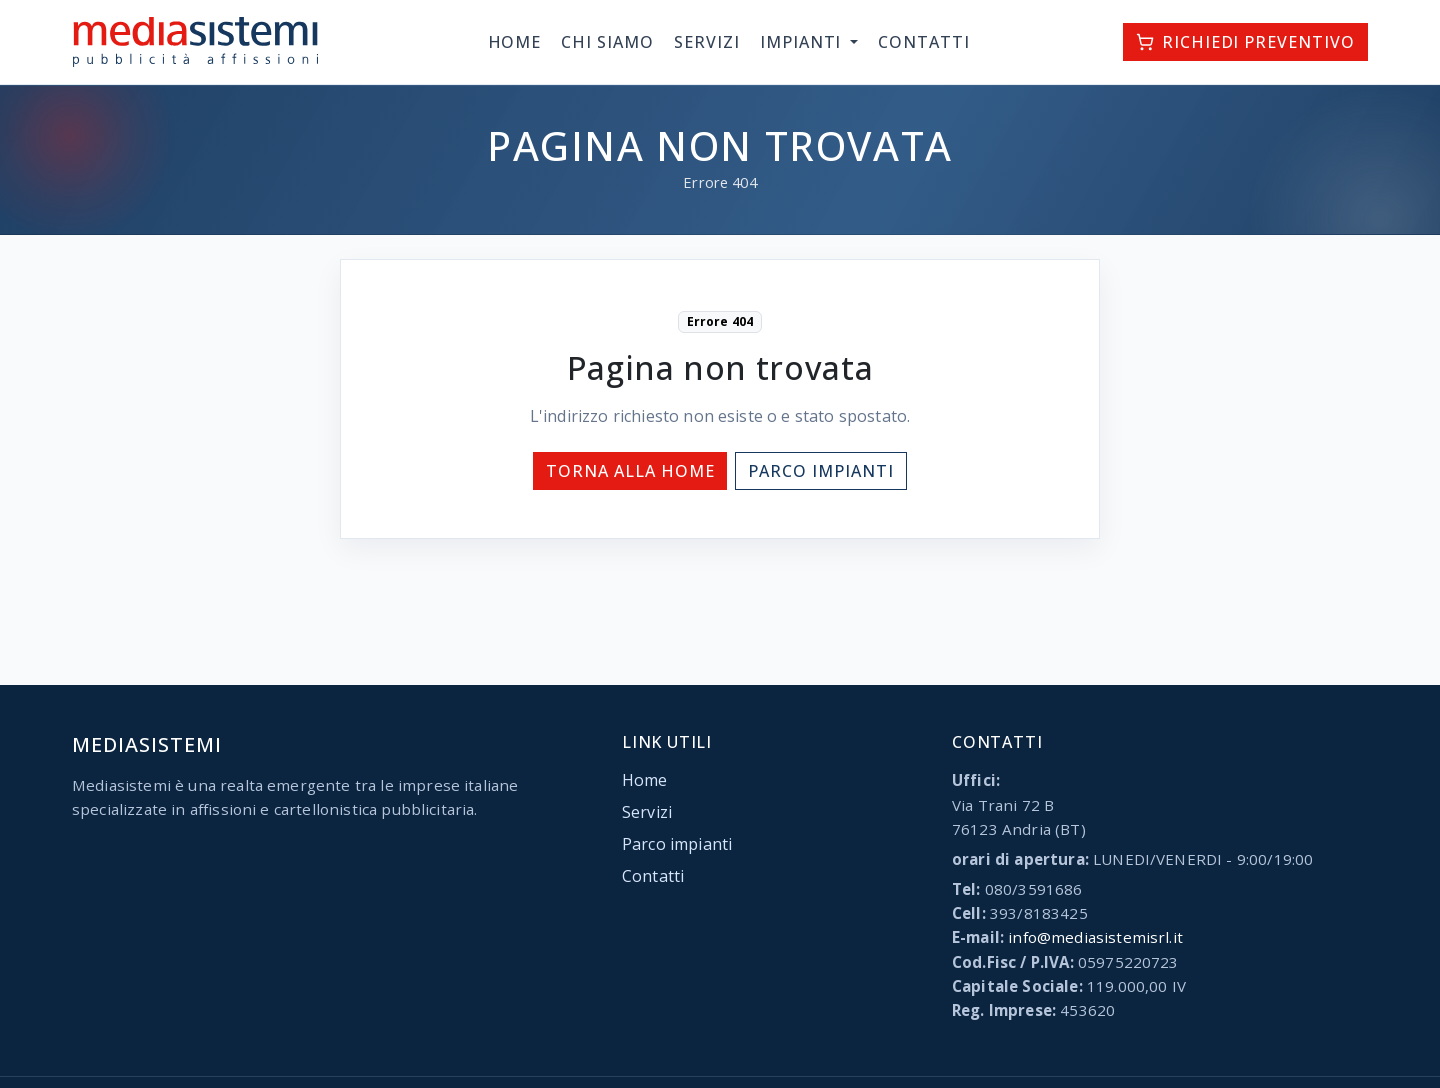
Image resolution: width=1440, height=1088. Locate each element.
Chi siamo (607, 42)
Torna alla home (630, 471)
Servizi (707, 42)
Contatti (924, 42)
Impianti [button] (803, 42)
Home (515, 42)
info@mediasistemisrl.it (1095, 937)
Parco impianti (820, 471)
